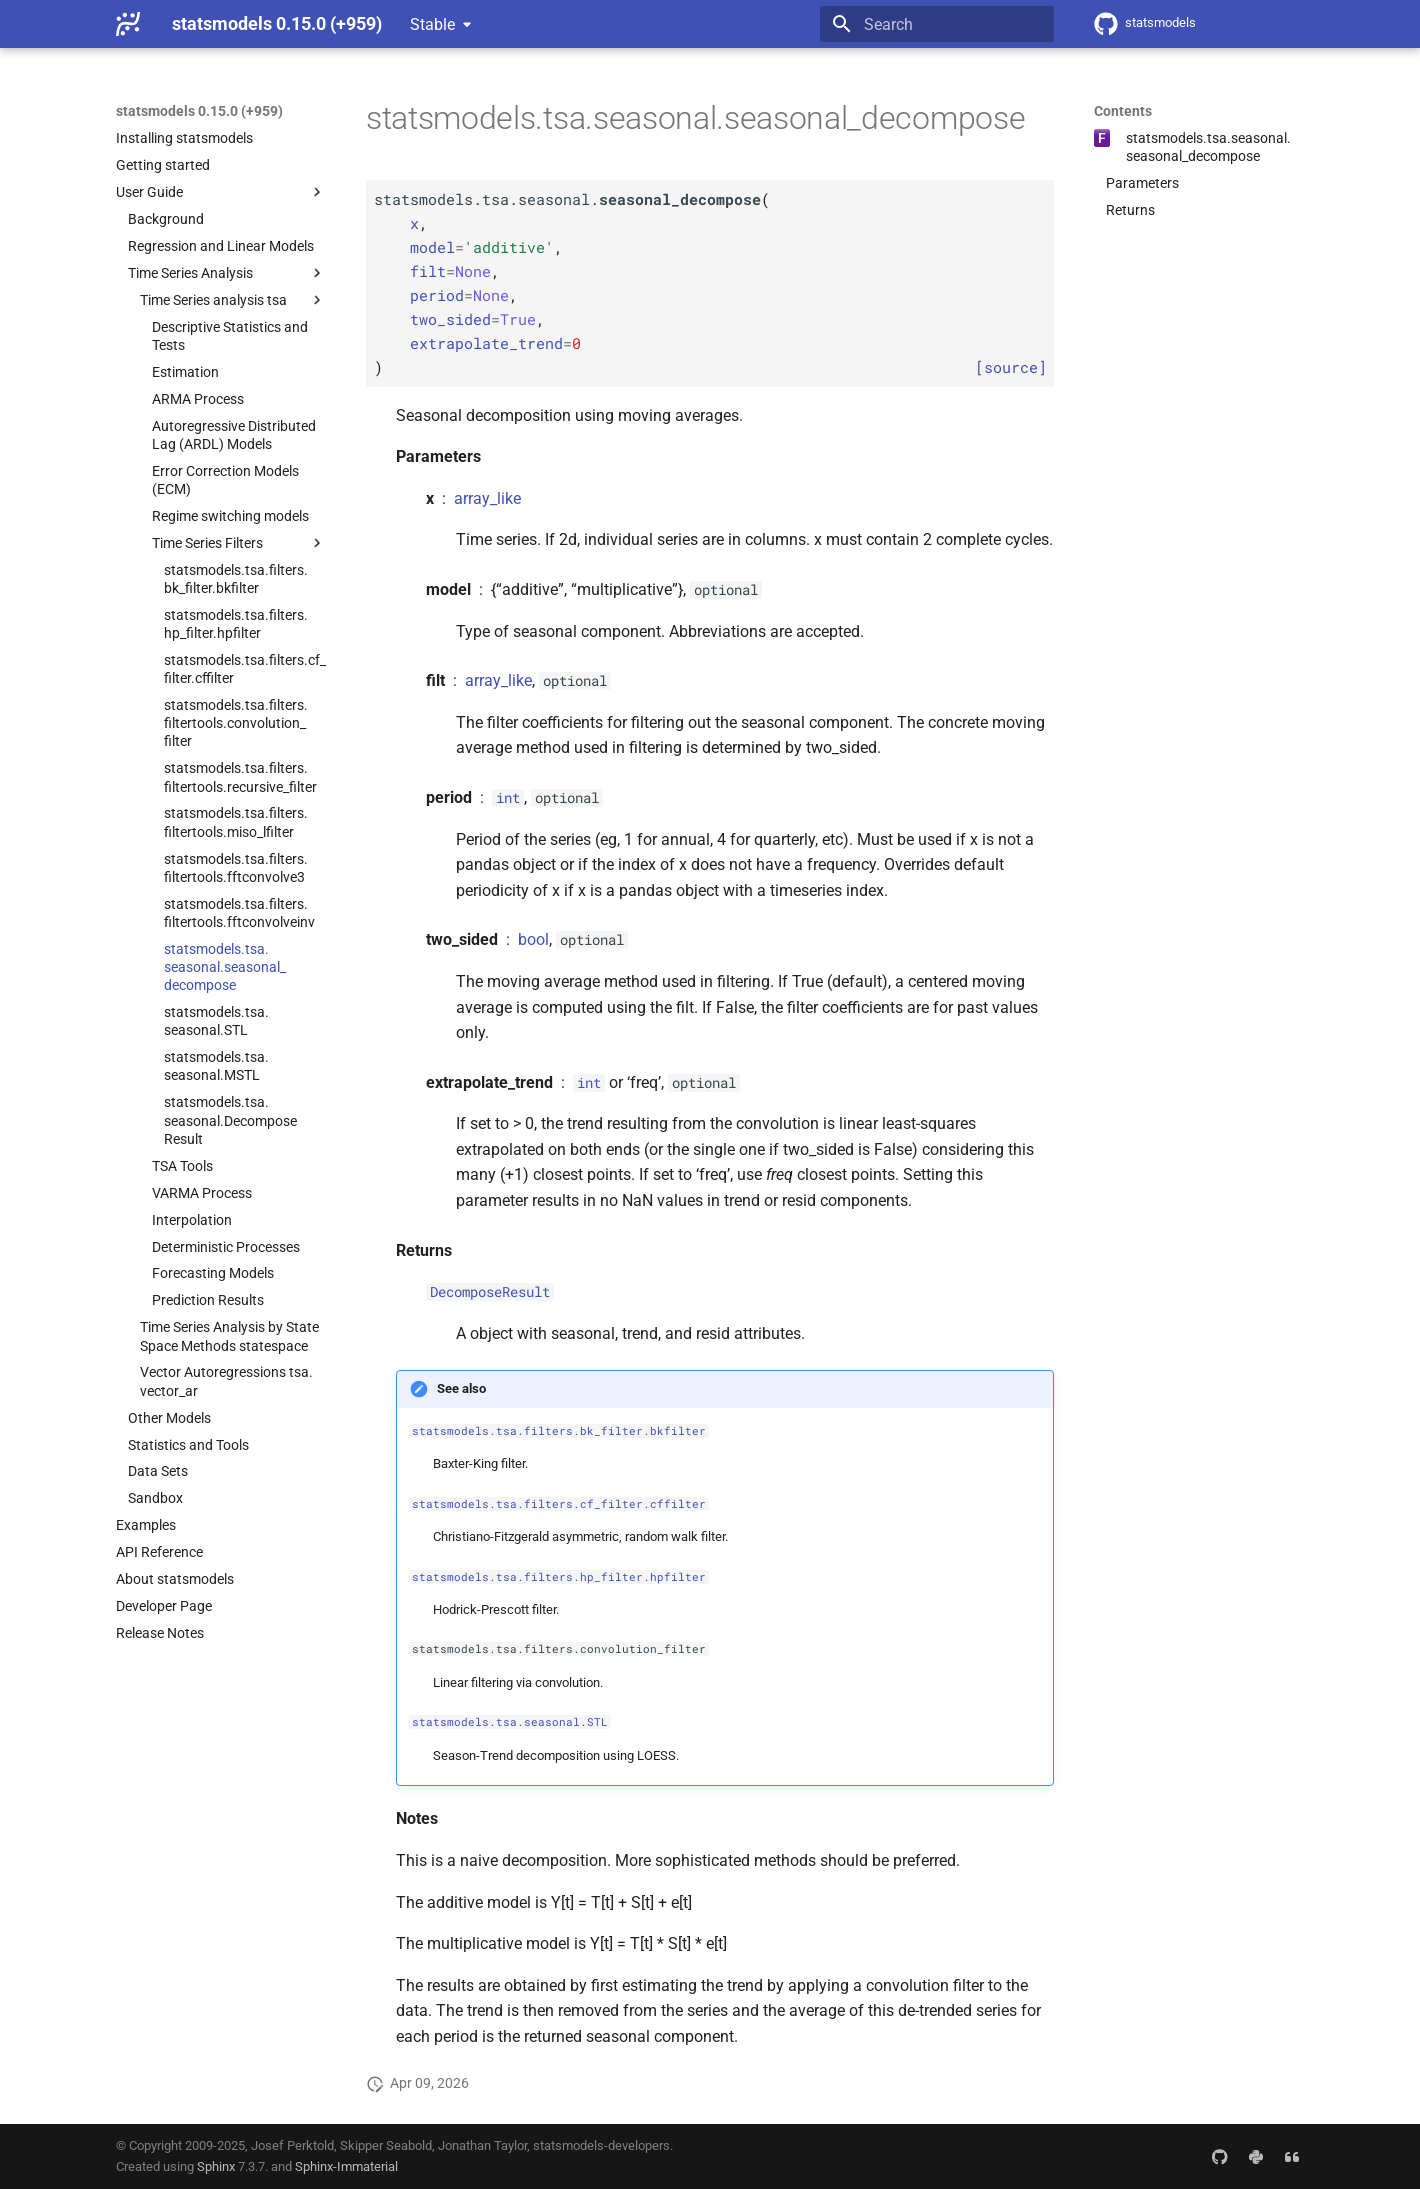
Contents (1123, 111)
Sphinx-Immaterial (346, 2166)
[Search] (937, 24)
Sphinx (216, 2166)
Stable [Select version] (432, 24)
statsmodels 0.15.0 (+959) (199, 111)
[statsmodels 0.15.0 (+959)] (128, 24)
